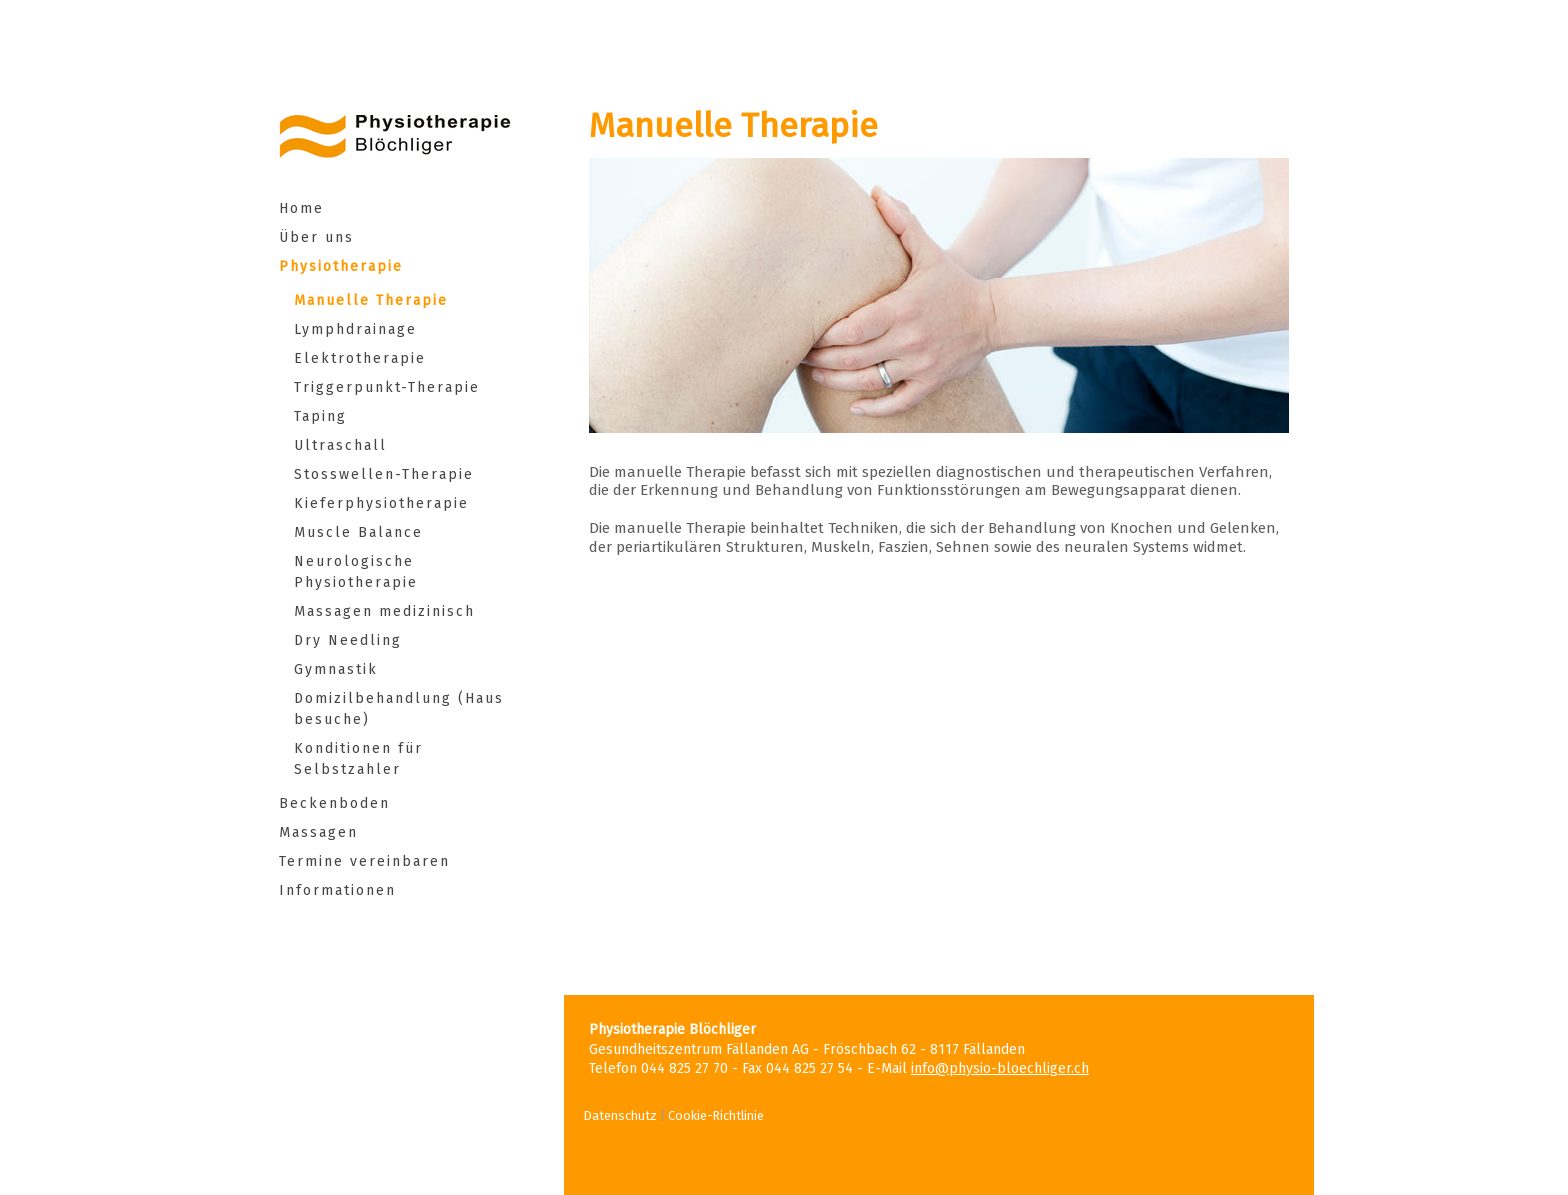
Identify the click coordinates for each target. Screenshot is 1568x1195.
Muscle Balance (358, 532)
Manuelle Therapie (380, 300)
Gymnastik (336, 669)
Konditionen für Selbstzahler (358, 759)
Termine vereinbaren (364, 861)
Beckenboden (334, 803)
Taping (320, 416)
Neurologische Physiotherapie (356, 572)
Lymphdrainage (358, 329)
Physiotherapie (341, 266)
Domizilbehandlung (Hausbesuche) (399, 709)
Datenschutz (620, 1115)
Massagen (318, 832)
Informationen (337, 890)
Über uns (316, 237)
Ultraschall (352, 445)
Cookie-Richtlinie (716, 1115)
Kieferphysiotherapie (381, 503)
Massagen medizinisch (393, 611)
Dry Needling (348, 640)
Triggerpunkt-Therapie (387, 387)
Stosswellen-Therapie (384, 474)
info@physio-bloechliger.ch (1000, 1068)
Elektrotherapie (372, 358)
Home (301, 208)
